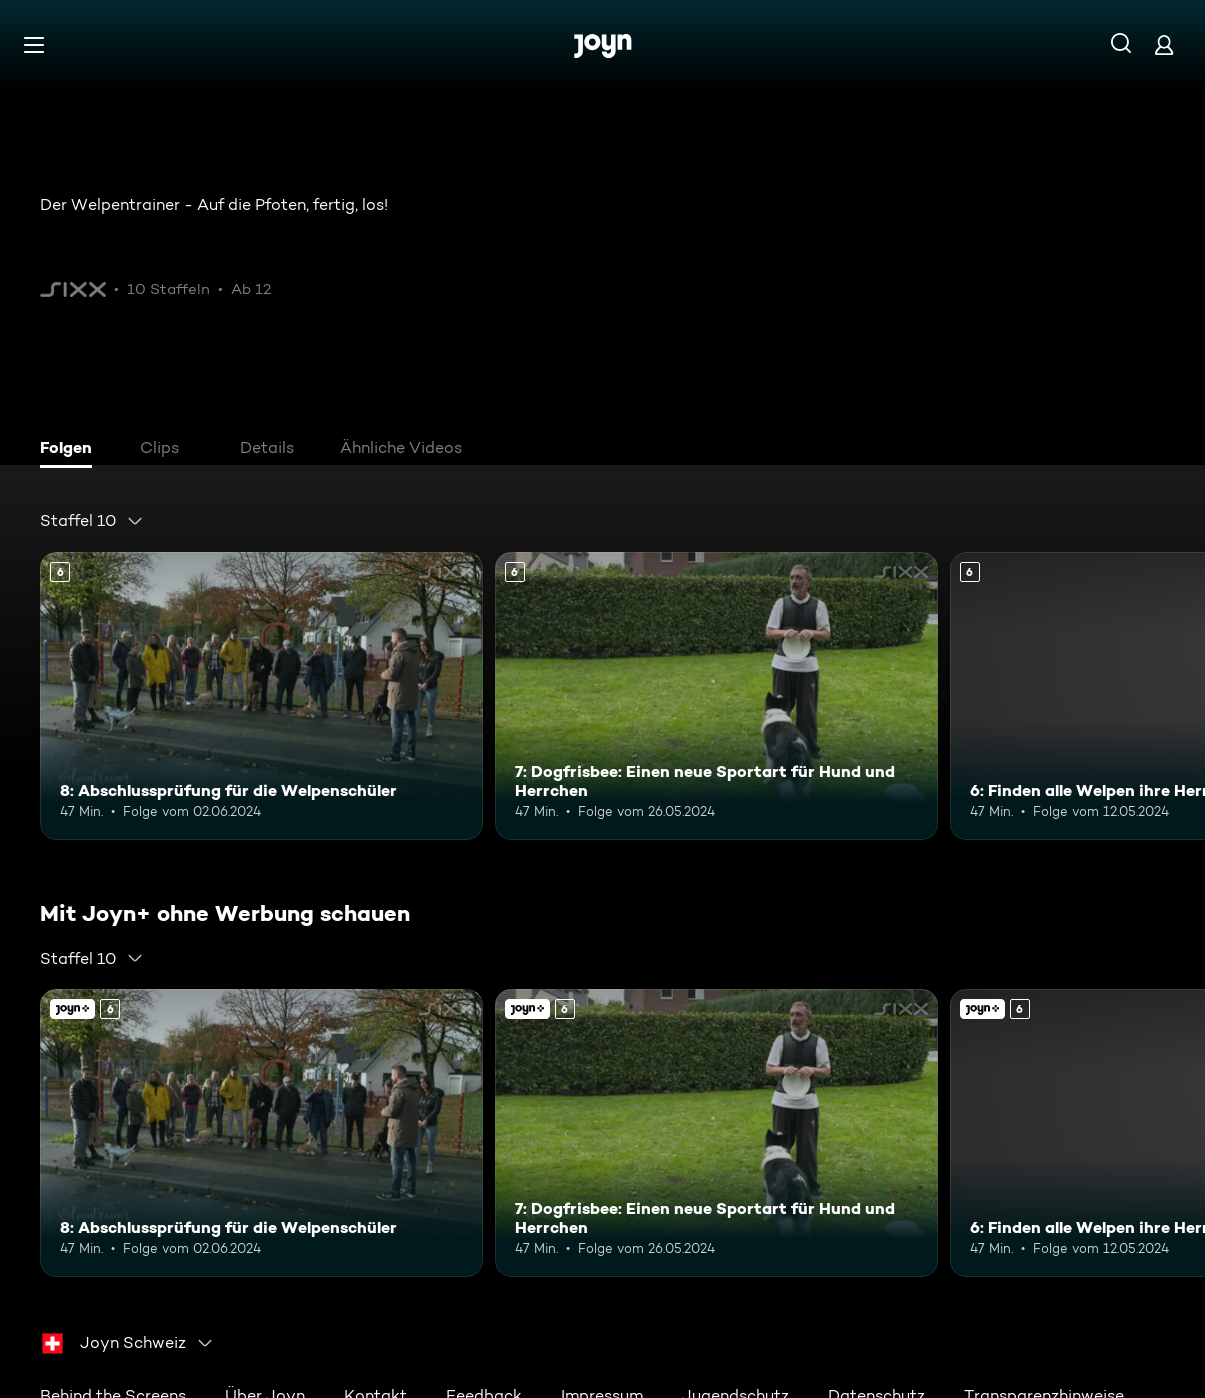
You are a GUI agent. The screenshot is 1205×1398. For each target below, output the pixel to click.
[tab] (71, 450)
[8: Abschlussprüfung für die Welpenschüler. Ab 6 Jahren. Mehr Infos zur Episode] (261, 696)
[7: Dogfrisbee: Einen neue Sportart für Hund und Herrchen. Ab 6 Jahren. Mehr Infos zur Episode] (716, 696)
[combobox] (92, 521)
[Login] (1164, 44)
